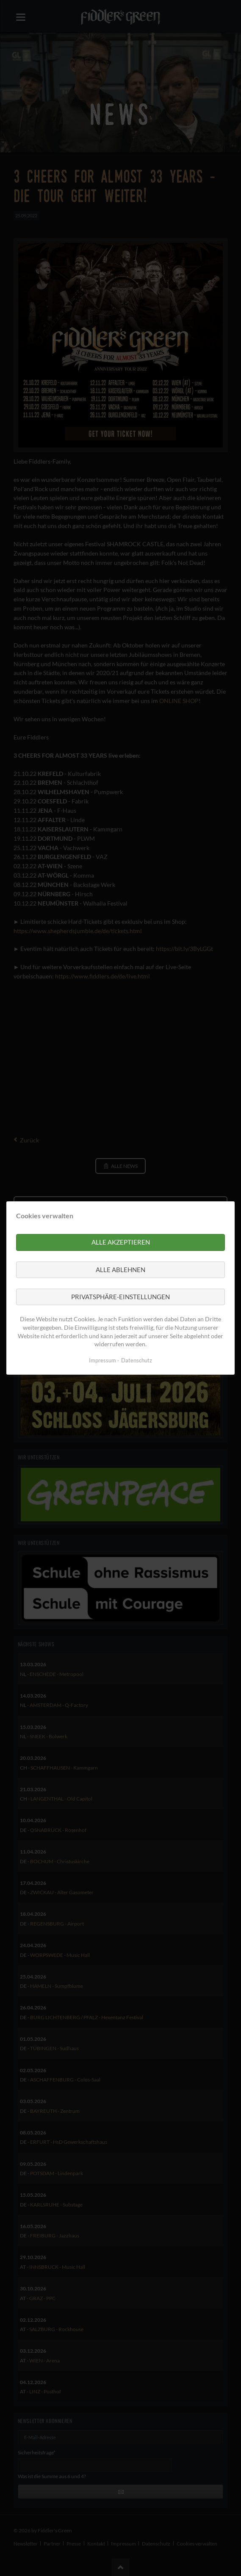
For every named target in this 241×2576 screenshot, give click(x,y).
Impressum (102, 1360)
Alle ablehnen (120, 1269)
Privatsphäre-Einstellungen (120, 1297)
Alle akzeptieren (120, 1242)
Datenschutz (136, 1360)
